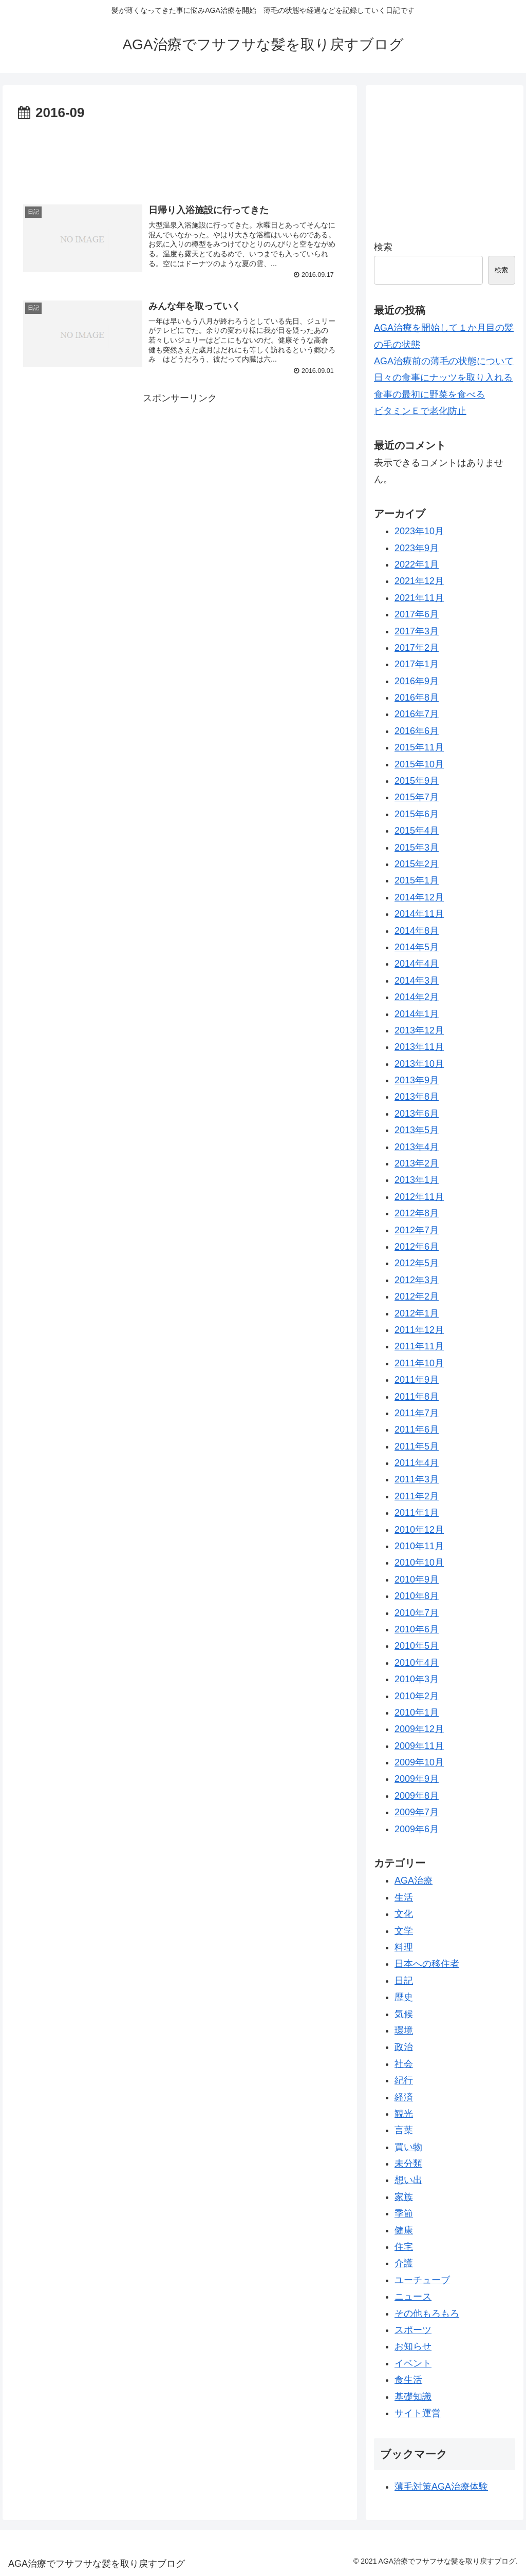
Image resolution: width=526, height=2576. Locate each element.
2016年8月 (416, 697)
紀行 (403, 2080)
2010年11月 (419, 1546)
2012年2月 (416, 1296)
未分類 (408, 2163)
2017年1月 (416, 664)
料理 (403, 1947)
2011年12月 (419, 1330)
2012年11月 (419, 1197)
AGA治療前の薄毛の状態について (444, 361)
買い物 (408, 2147)
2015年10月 (419, 764)
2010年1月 (416, 1712)
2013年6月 (416, 1113)
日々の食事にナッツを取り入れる (443, 377)
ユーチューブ (422, 2280)
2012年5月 (416, 1263)
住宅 (403, 2247)
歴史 (403, 1997)
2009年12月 (419, 1729)
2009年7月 (416, 1812)
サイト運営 (417, 2413)
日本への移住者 (426, 1964)
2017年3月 (416, 631)
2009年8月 (416, 1796)
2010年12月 (419, 1530)
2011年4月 (416, 1463)
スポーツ (412, 2330)
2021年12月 (419, 581)
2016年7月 (416, 714)
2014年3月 (416, 980)
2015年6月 (416, 814)
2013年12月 (419, 1030)
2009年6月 (416, 1829)
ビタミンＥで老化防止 (420, 411)
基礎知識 (412, 2397)
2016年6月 (416, 731)
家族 (403, 2197)
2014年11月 (419, 914)
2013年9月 (416, 1080)
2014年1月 (416, 1014)
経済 (403, 2097)
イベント (412, 2363)
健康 (403, 2230)
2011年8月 (416, 1397)
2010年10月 (419, 1562)
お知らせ (412, 2346)
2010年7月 (416, 1613)
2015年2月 (416, 864)
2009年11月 (419, 1746)
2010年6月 (416, 1629)
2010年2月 (416, 1696)
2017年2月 (416, 648)
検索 (383, 247)
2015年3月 (416, 847)
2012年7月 (416, 1230)
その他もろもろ (426, 2313)
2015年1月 (416, 880)
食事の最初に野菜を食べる (429, 394)
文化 (403, 1914)
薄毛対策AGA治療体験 (441, 2486)
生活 (403, 1897)
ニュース (412, 2296)
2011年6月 (416, 1429)
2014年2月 (416, 997)
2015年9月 (416, 781)
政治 (403, 2047)
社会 (403, 2064)
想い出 (408, 2180)
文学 (403, 1931)
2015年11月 (419, 747)
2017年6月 (416, 614)
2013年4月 (416, 1147)
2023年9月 (416, 548)
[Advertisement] (180, 155)
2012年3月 (416, 1280)
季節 (403, 2213)
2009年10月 (419, 1762)
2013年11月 (419, 1047)
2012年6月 (416, 1247)
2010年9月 (416, 1579)
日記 (403, 1981)
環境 (403, 2030)
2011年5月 (416, 1446)
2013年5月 (416, 1130)
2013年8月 (416, 1097)
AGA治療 (413, 1880)
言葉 (403, 2130)
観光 (403, 2114)
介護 (403, 2263)
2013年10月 (419, 1064)
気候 (403, 2014)
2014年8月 (416, 931)
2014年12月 (419, 897)
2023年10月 (419, 531)
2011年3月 (416, 1479)
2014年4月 (416, 963)
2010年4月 (416, 1663)
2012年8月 (416, 1213)
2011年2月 (416, 1496)
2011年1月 (416, 1513)
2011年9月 (416, 1380)
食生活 (408, 2380)
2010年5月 (416, 1646)
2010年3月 (416, 1679)
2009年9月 (416, 1779)
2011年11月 (419, 1346)
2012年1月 (416, 1313)
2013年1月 (416, 1180)
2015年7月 (416, 797)
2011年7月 (416, 1413)
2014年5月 (416, 947)
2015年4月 (416, 830)
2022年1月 (416, 564)
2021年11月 (419, 598)
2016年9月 (416, 681)
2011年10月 (419, 1363)
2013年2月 (416, 1163)
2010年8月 (416, 1596)
